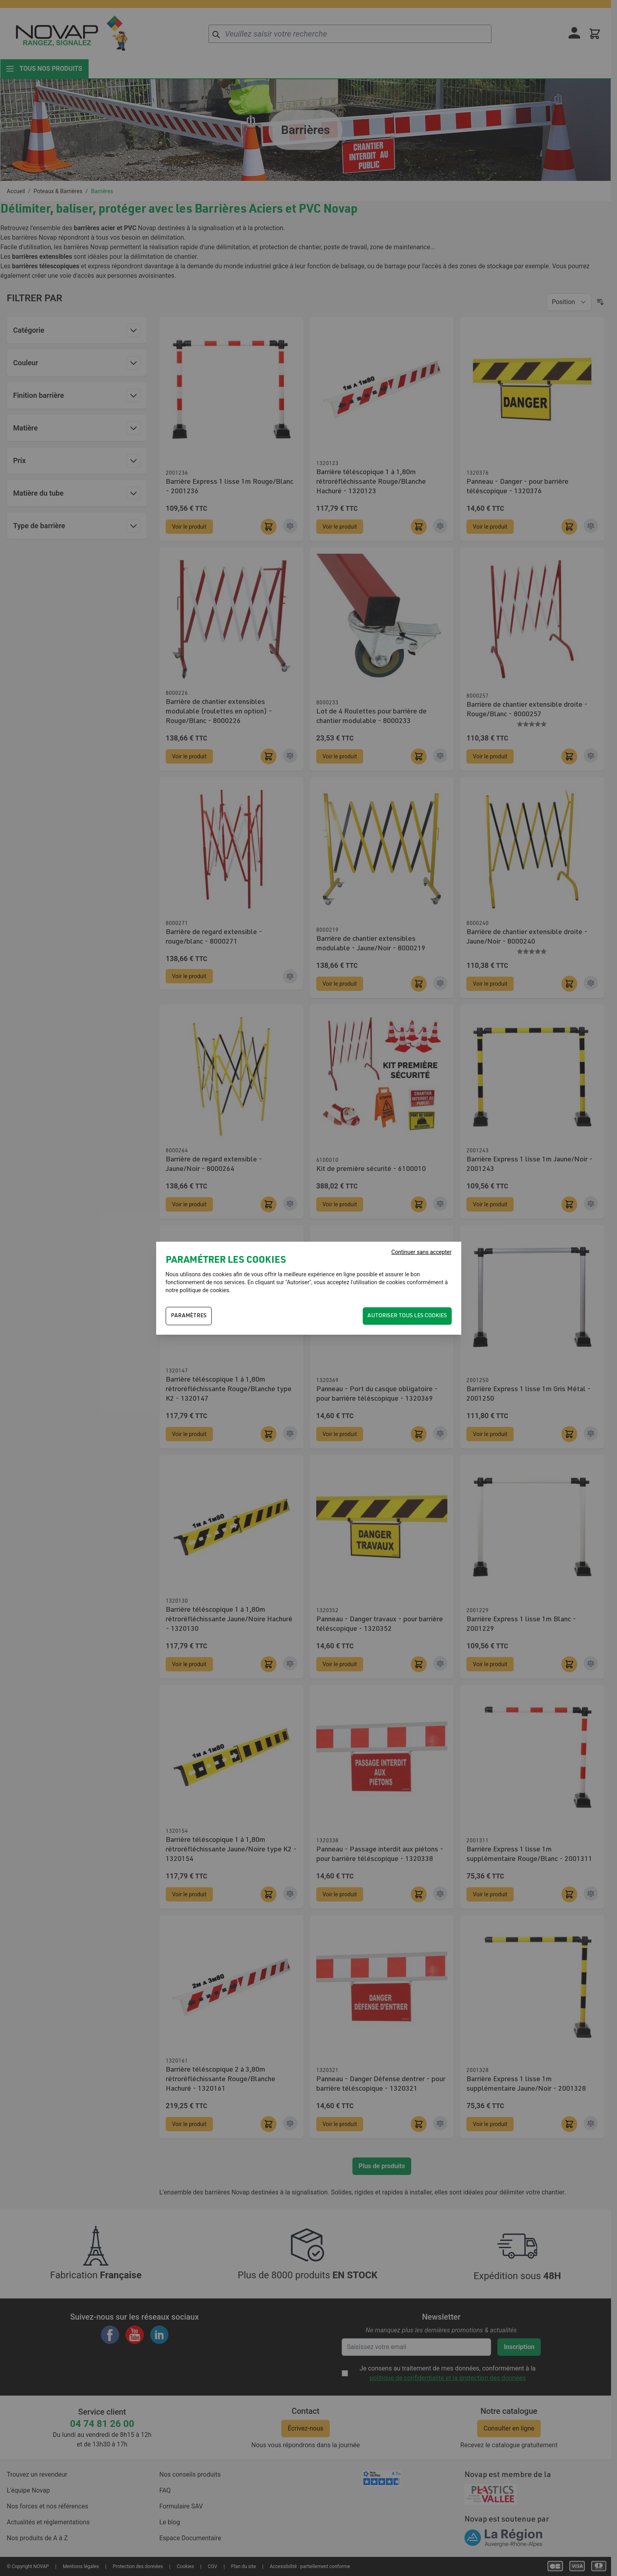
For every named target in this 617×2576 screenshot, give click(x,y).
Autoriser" (299, 1282)
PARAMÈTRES (189, 1316)
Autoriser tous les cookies (407, 1316)
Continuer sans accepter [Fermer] (421, 1252)
